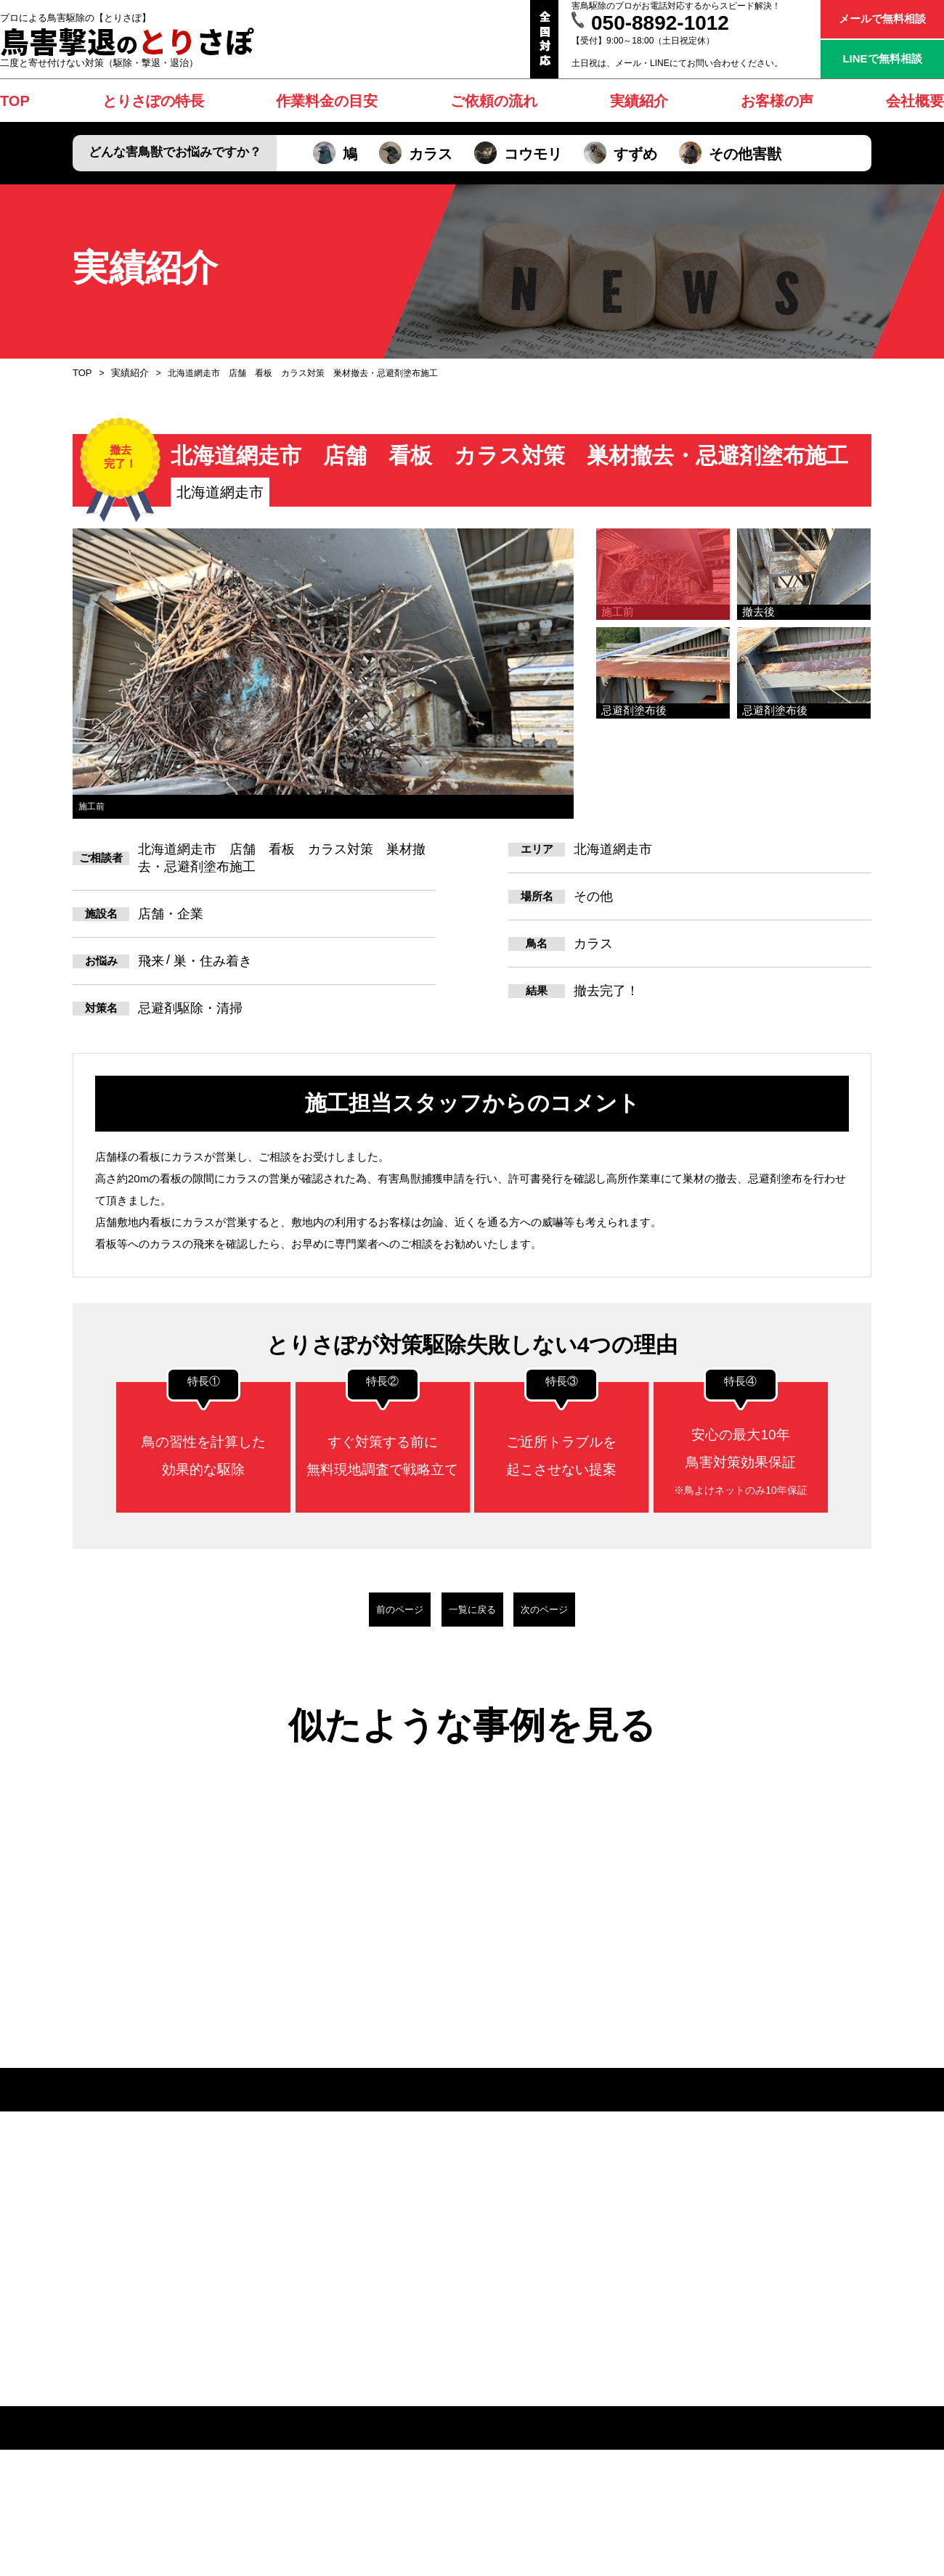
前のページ (344, 1609)
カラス (415, 154)
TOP (81, 373)
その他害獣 (730, 154)
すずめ (620, 154)
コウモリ (518, 154)
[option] (323, 673)
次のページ (599, 1609)
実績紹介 (127, 373)
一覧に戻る (472, 1609)
